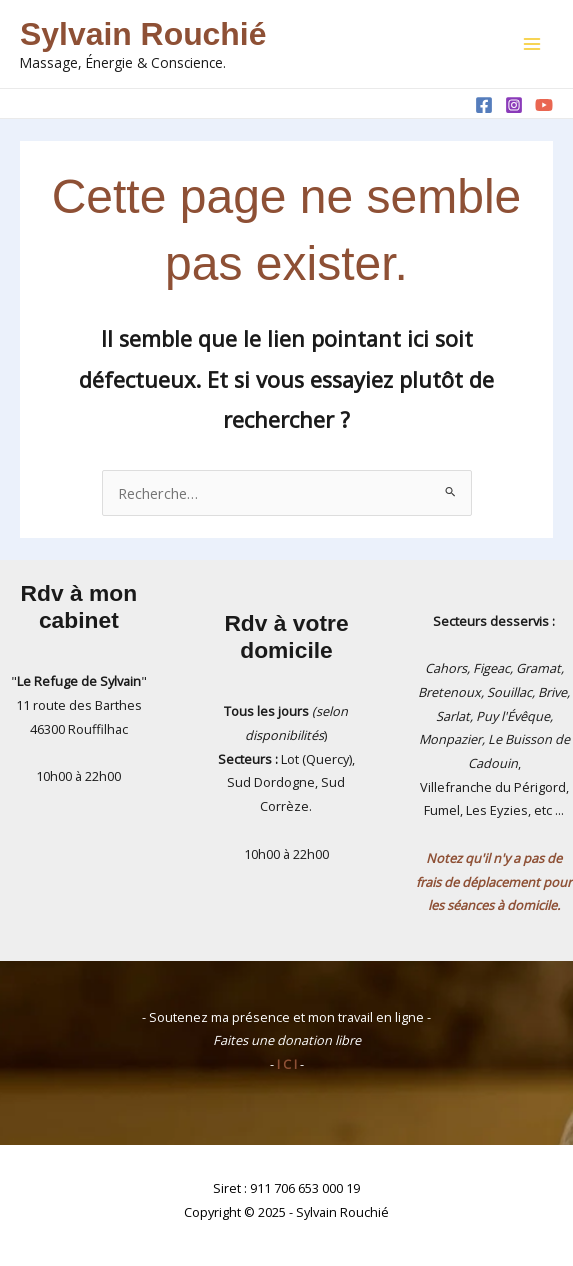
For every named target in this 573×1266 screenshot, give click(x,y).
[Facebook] (484, 105)
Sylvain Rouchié (143, 34)
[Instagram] (514, 105)
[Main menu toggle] (532, 44)
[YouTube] (544, 105)
